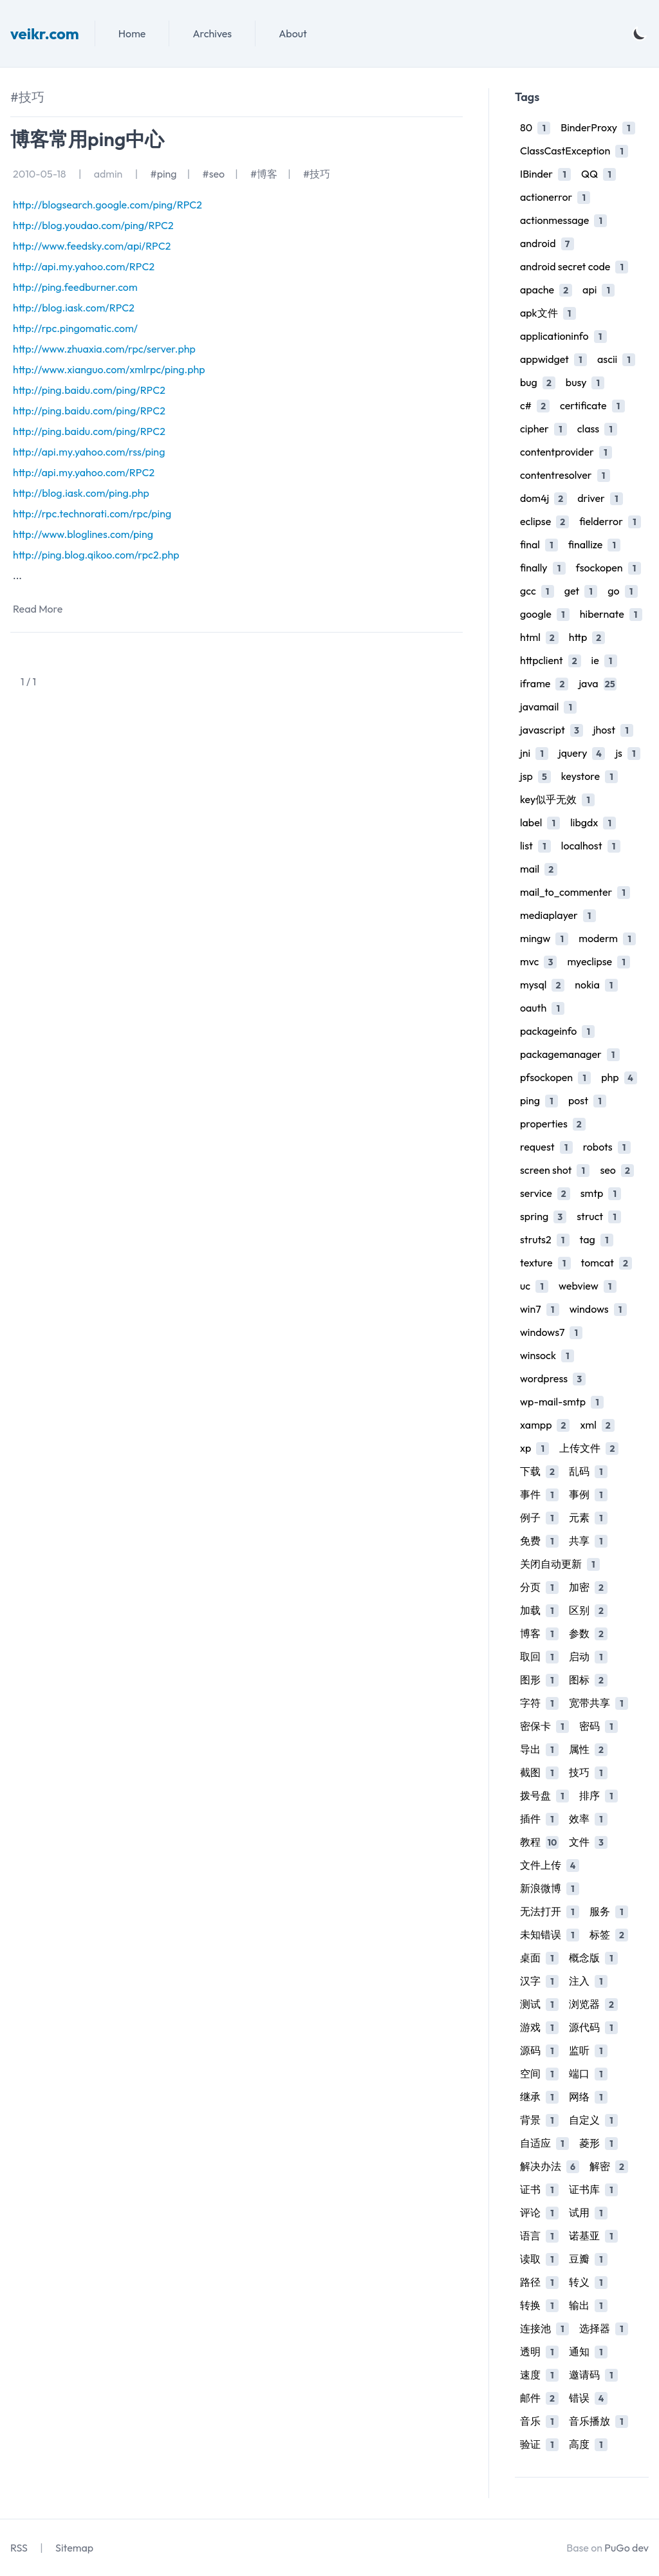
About (293, 33)
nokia (596, 985)
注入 (588, 1981)
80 (535, 127)
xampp (545, 1425)
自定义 (593, 2120)
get (581, 591)
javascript (551, 730)
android (547, 243)
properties (553, 1124)
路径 (539, 2282)
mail (538, 869)
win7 (539, 1309)
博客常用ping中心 (87, 139)
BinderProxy (598, 127)
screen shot (554, 1170)
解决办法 (549, 2166)
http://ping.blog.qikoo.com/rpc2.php (96, 554)
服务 (608, 1911)
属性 (588, 1749)
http (587, 637)
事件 (539, 1494)
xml (597, 1425)
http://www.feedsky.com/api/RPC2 (92, 245)
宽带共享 (598, 1703)
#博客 (263, 173)
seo (616, 1170)
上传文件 (588, 1448)
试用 (588, 2212)
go (622, 591)
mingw (544, 938)
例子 (539, 1517)
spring (543, 1216)
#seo (213, 173)
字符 (539, 1703)
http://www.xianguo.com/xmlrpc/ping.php (109, 369)
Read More (37, 608)
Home (132, 33)
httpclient (550, 660)
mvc (538, 961)
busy (585, 382)
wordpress (553, 1378)
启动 (588, 1656)
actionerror (555, 197)
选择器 (603, 2328)
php (618, 1077)
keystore (589, 776)
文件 (588, 1842)
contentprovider (566, 452)
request (546, 1147)
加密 (588, 1587)
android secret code (574, 266)
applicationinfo (563, 336)
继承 (539, 2097)
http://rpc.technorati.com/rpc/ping (92, 513)
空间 (539, 2073)
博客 (539, 1633)
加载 (539, 1610)
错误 (588, 2398)
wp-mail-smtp (562, 1402)
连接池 (544, 2328)
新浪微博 (549, 1888)
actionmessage (563, 220)
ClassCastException (574, 151)
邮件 (539, 2398)
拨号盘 (544, 1795)
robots (607, 1147)
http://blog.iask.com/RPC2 (74, 307)
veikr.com (44, 33)
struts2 (545, 1239)
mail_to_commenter (575, 892)
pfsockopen (555, 1077)
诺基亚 (593, 2236)
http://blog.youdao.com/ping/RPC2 (93, 225)
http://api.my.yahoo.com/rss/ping (89, 451)
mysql (542, 985)
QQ (598, 174)
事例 (588, 1494)
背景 (539, 2120)
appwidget (553, 359)
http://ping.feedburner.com (75, 287)
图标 (588, 1680)
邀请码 (593, 2375)
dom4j (543, 498)
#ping (163, 173)
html (539, 637)
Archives (212, 33)
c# (535, 405)
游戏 (539, 2027)
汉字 (539, 1981)
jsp (535, 776)
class (597, 429)
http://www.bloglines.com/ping (83, 534)
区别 (588, 1610)
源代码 (593, 2027)
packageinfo (557, 1031)
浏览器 (593, 2004)
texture (545, 1263)
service (545, 1193)
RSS (19, 2547)
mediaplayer (558, 915)
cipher (543, 429)
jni (534, 753)
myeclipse (598, 961)
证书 (539, 2189)
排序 (598, 1795)
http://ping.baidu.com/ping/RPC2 (89, 390)
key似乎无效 (557, 799)
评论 (539, 2212)
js (627, 753)
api (598, 290)
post (587, 1100)
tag (596, 1239)
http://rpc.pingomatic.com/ (75, 328)
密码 (598, 1726)
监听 (588, 2050)
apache (546, 290)
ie (604, 660)
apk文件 (548, 313)
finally (543, 568)
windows (598, 1309)
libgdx (593, 822)
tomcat (606, 1263)
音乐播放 (598, 2421)
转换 (539, 2305)
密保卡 (544, 1726)
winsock (547, 1355)
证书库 (593, 2189)
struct (599, 1216)
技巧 (588, 1772)
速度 (539, 2375)
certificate (592, 405)
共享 (588, 1541)
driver (599, 498)
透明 (539, 2351)
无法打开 (549, 1911)
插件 (539, 1819)
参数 (588, 1633)
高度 (588, 2444)
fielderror (610, 521)
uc (534, 1286)
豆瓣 (588, 2259)
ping (539, 1100)
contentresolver (565, 475)
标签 (608, 1934)
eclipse (544, 521)
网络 (588, 2097)
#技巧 (316, 173)
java (597, 683)
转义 (588, 2282)
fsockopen (608, 568)
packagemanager (570, 1054)
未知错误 (549, 1934)
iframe (544, 683)
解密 (608, 2166)
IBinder (545, 174)
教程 (539, 1842)
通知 (588, 2351)
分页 (539, 1587)
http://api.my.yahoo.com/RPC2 (83, 266)
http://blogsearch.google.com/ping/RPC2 (107, 204)
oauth (542, 1008)
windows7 (551, 1332)
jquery (582, 753)
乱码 (588, 1471)
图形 (539, 1680)
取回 (539, 1656)
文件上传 (549, 1865)
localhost (590, 846)
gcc (537, 591)
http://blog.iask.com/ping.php (81, 492)
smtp (601, 1193)
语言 (539, 2236)
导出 (539, 1749)
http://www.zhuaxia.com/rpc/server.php (104, 348)
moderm (607, 938)
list (535, 846)
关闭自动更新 (560, 1564)
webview (588, 1286)
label (540, 822)
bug (537, 382)
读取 (539, 2259)
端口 (588, 2073)
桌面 (539, 1958)
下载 (539, 1471)
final (539, 544)
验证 (539, 2444)
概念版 (593, 1958)
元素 (588, 1517)
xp (534, 1448)
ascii (616, 359)
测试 (539, 2004)
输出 (588, 2305)
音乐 (539, 2421)
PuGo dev (626, 2547)
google (545, 614)
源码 (539, 2050)
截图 (539, 1772)
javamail (548, 707)
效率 (588, 1819)
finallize (594, 544)
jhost (613, 730)
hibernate (611, 614)
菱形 (598, 2143)
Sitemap (74, 2547)
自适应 (544, 2143)
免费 (539, 1541)
